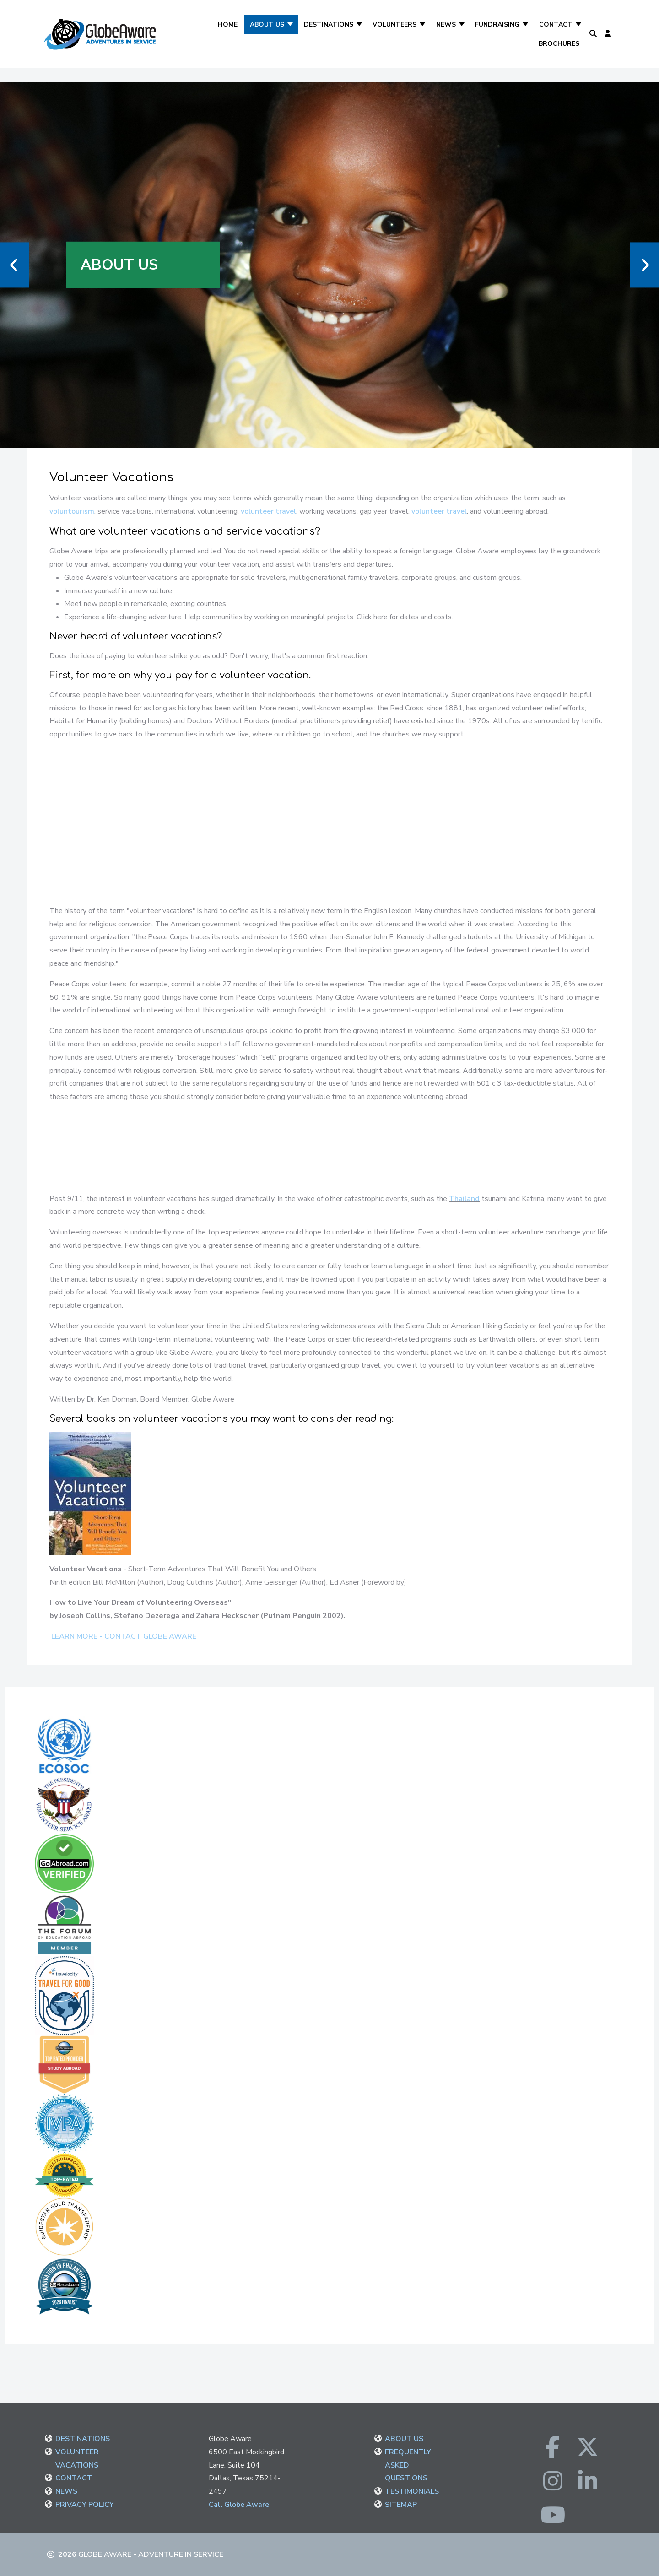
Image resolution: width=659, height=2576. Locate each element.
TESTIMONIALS (412, 2491)
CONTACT (73, 2478)
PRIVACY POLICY (84, 2505)
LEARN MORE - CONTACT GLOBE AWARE (122, 1636)
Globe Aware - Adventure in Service (150, 2554)
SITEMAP (401, 2505)
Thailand (464, 1199)
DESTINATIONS (82, 2439)
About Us (267, 24)
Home (228, 24)
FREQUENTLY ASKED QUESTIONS (408, 2465)
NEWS (66, 2491)
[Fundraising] (526, 24)
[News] (462, 24)
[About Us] (290, 24)
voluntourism (71, 511)
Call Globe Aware (239, 2505)
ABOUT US (404, 2439)
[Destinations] (360, 24)
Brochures (559, 43)
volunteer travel (268, 511)
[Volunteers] (423, 24)
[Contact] (579, 24)
